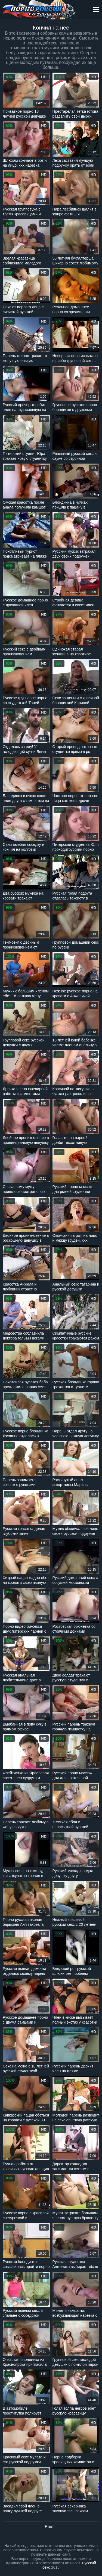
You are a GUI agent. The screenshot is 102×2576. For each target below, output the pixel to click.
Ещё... (51, 2527)
